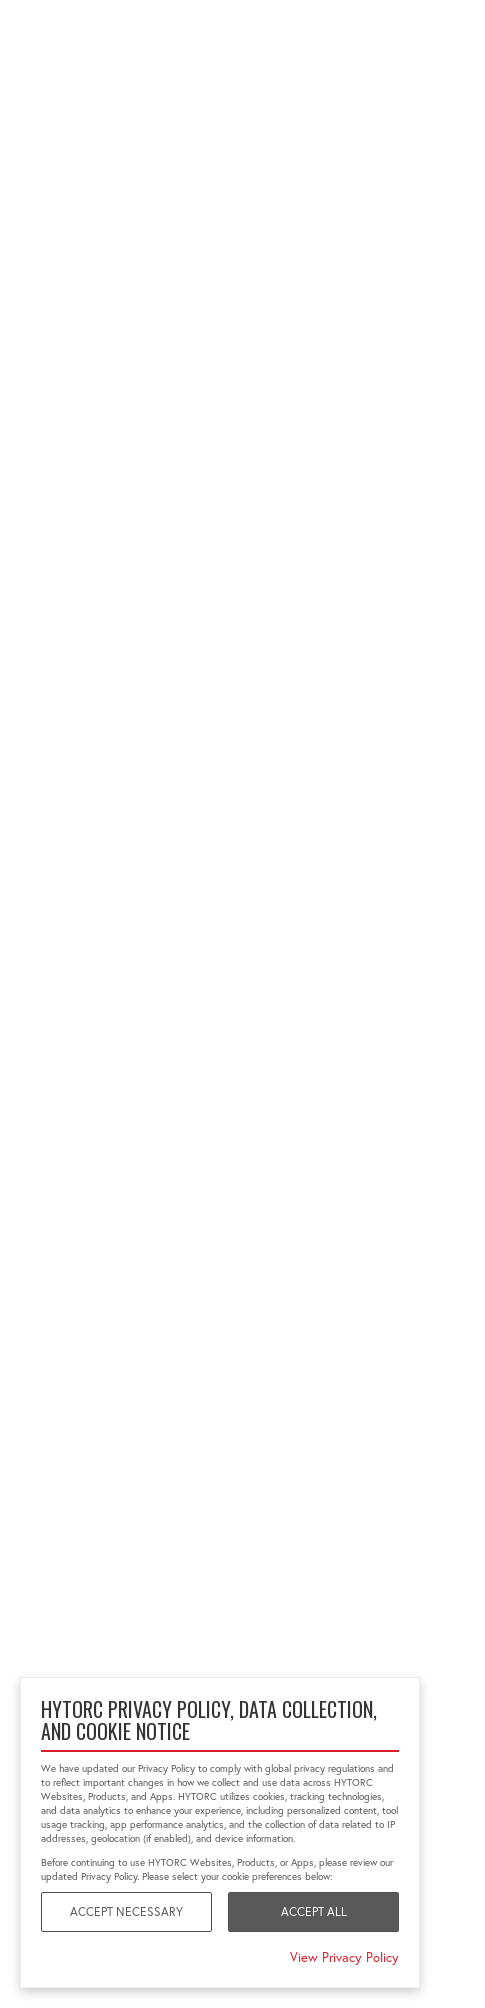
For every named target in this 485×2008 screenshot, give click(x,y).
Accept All (314, 1911)
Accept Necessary (126, 1911)
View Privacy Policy (344, 1957)
